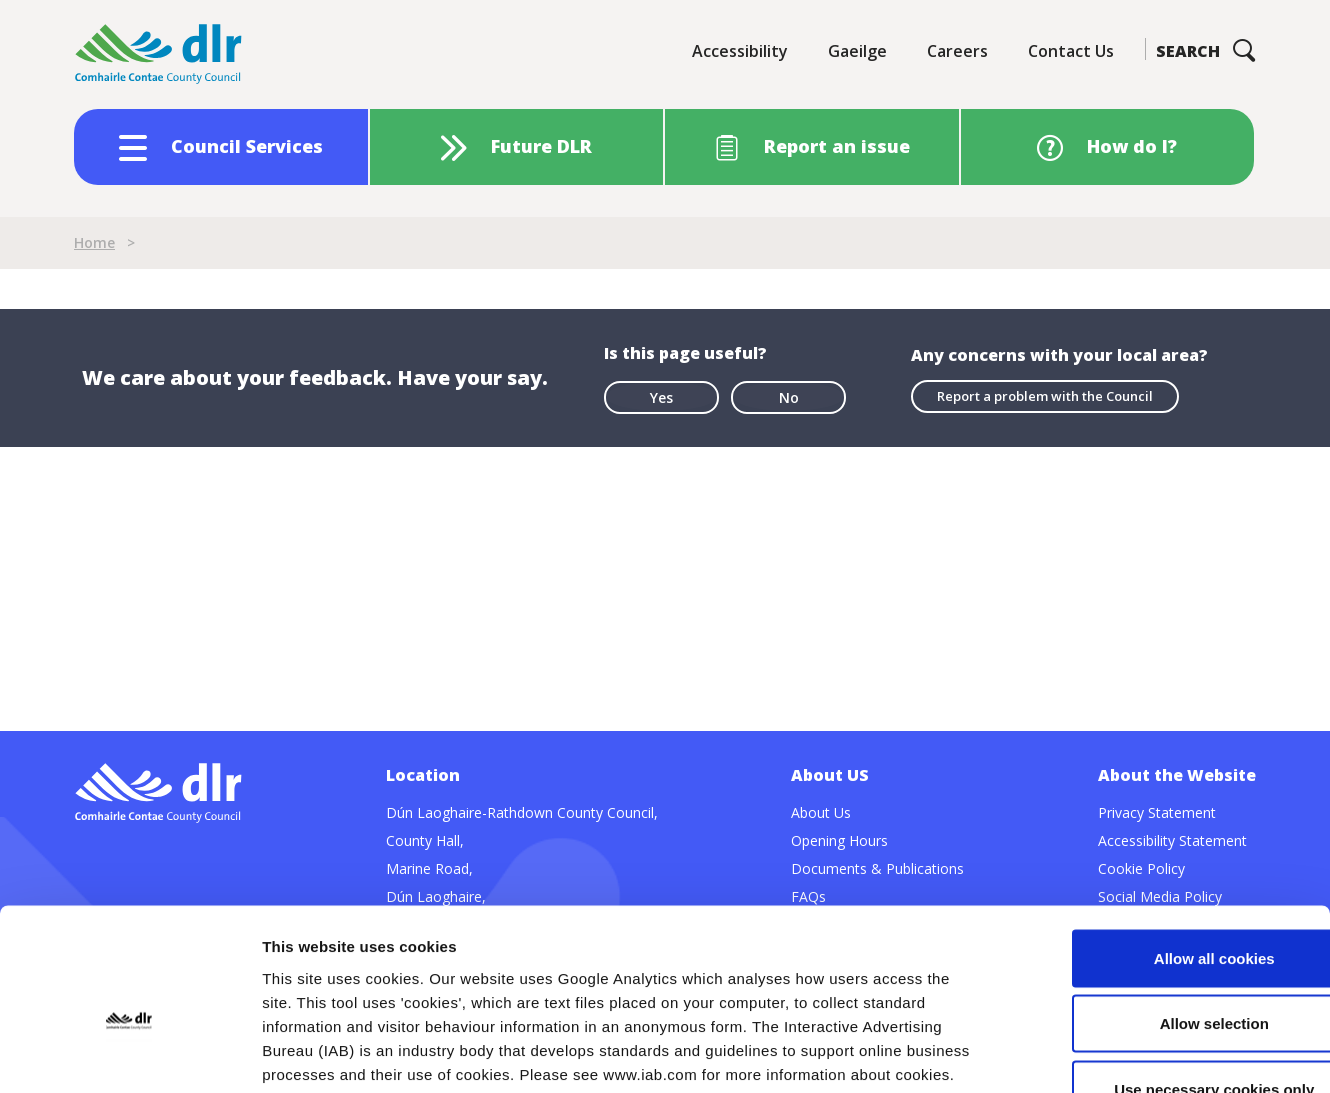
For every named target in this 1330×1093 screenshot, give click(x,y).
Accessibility (740, 51)
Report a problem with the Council (1045, 396)
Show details (1049, 1053)
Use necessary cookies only (1163, 961)
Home (94, 242)
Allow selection (1162, 896)
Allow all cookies (1163, 830)
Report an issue (837, 146)
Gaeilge (857, 51)
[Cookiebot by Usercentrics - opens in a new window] (129, 1054)
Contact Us (1071, 51)
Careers (957, 51)
